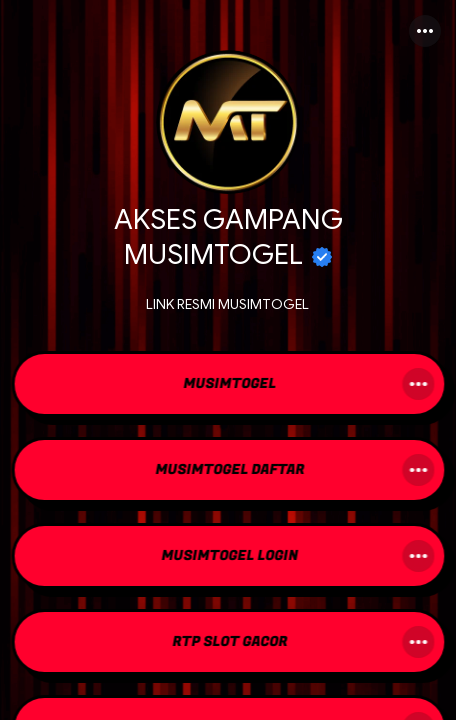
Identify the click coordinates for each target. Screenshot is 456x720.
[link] (228, 386)
